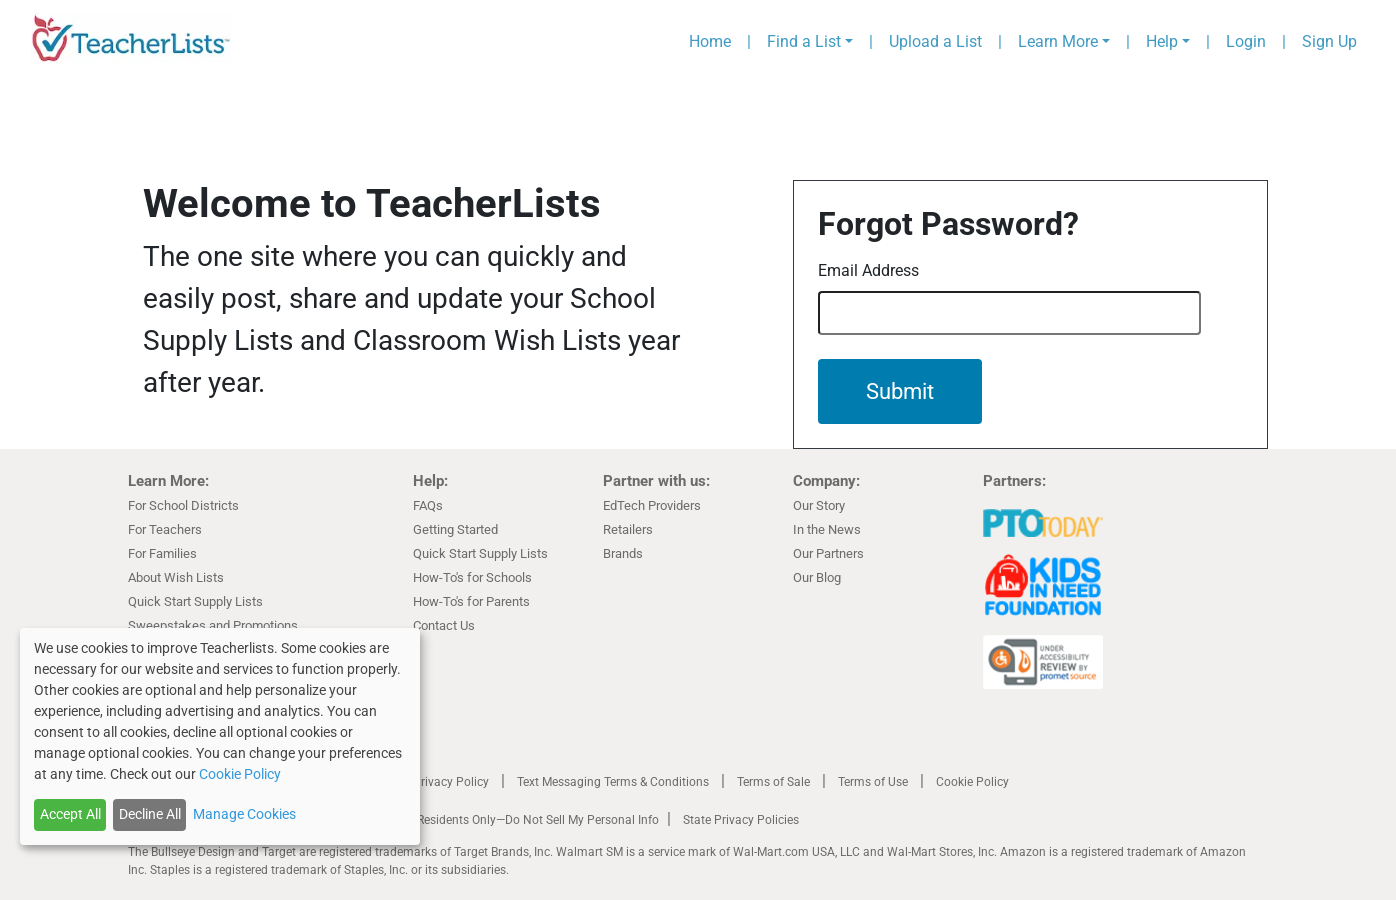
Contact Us (444, 625)
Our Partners (828, 553)
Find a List (804, 41)
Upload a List (935, 41)
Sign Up (1329, 41)
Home (710, 41)
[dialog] (220, 736)
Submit (900, 391)
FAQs (428, 505)
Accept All (70, 814)
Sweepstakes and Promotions (213, 625)
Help (1162, 41)
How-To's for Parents (471, 601)
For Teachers (165, 529)
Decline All (150, 814)
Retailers (628, 529)
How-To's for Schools (472, 577)
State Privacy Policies (741, 820)
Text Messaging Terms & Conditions (613, 782)
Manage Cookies (244, 814)
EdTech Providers (652, 505)
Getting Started (455, 529)
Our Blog (817, 577)
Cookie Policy (972, 782)
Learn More (1058, 41)
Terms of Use (873, 782)
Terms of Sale (773, 782)
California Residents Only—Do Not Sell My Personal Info (510, 820)
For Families (162, 553)
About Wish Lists (176, 577)
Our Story (819, 505)
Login (1246, 41)
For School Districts (183, 505)
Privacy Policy (451, 782)
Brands (623, 553)
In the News (827, 529)
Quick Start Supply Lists (195, 601)
